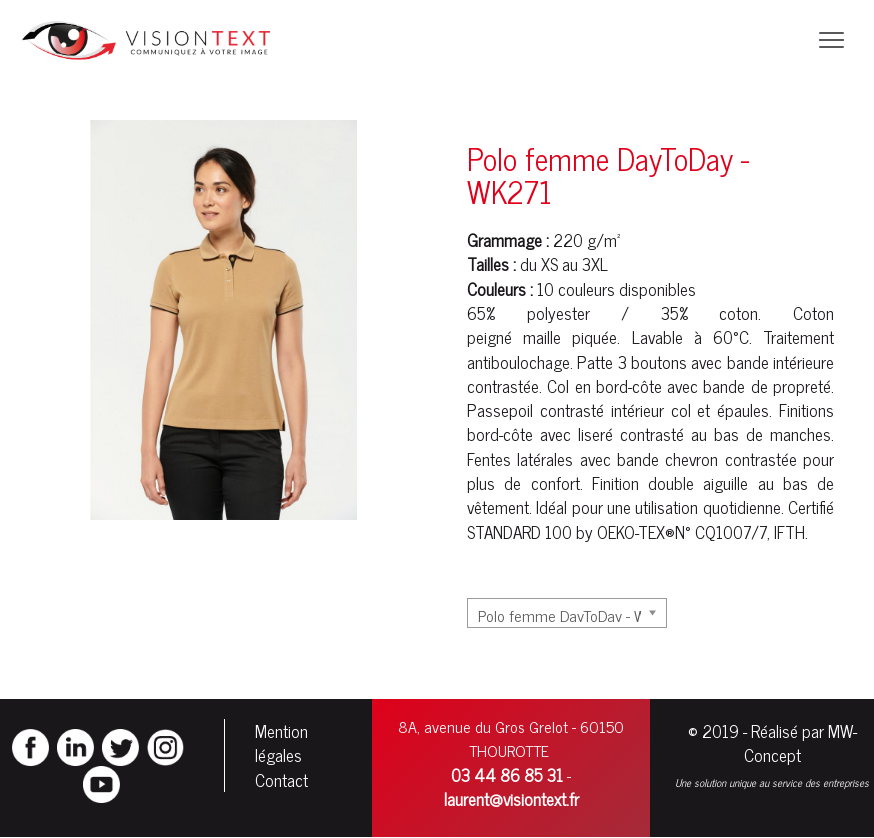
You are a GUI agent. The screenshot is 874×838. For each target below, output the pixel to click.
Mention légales (281, 743)
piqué (590, 337)
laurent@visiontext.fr (511, 799)
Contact (281, 780)
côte (647, 386)
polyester (558, 313)
